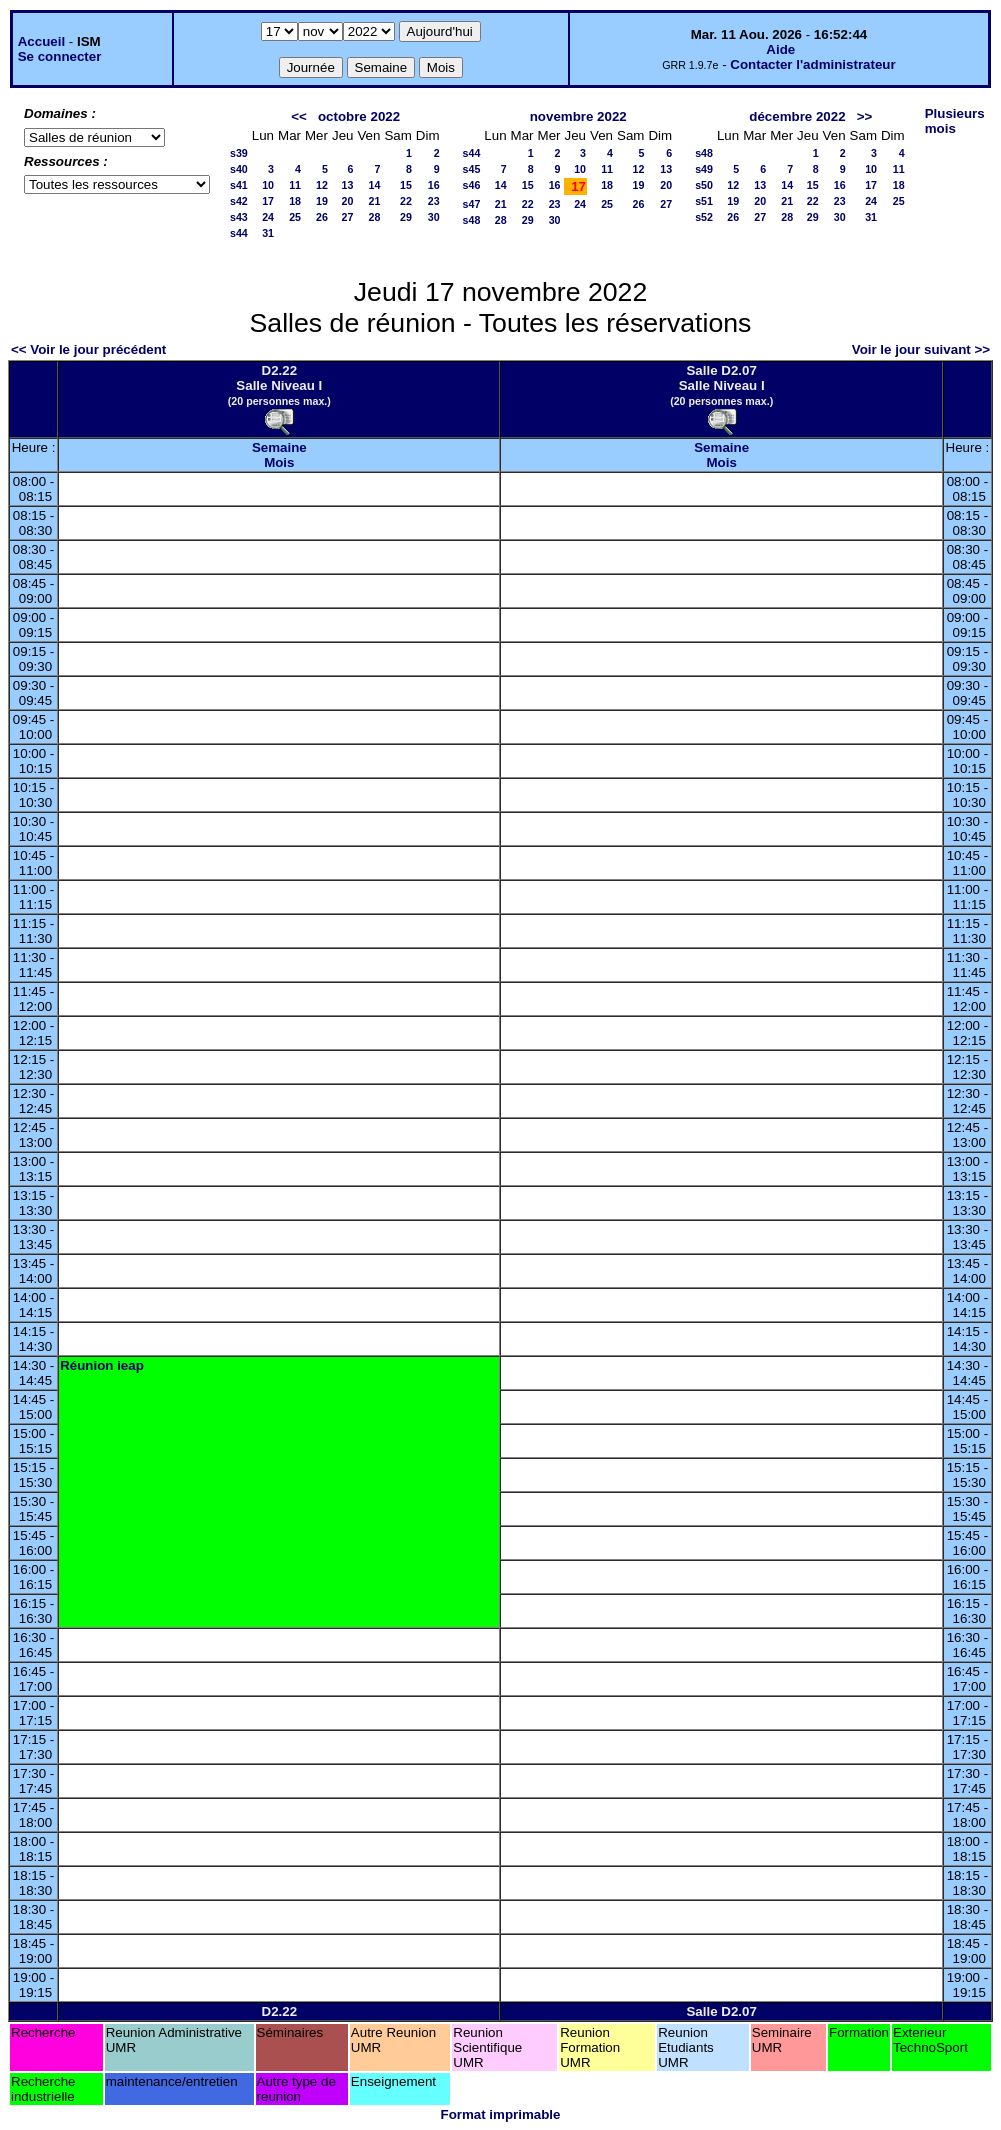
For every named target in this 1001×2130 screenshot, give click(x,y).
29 (406, 217)
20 (348, 201)
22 (406, 201)
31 (268, 233)
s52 (704, 217)
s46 (472, 185)
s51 (704, 201)
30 (434, 217)
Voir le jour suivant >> (921, 349)
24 (268, 217)
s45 (472, 169)
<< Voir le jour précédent (88, 349)
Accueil (41, 41)
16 (434, 185)
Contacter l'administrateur (812, 64)
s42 (239, 201)
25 (295, 217)
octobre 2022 (359, 116)
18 (295, 201)
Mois (279, 462)
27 (348, 217)
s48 (472, 220)
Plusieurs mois (955, 121)
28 (375, 217)
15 (406, 185)
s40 (239, 169)
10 (268, 185)
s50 (704, 185)
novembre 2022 (578, 116)
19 (322, 201)
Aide (780, 49)
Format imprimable (501, 2114)
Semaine (279, 447)
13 (348, 185)
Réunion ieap (102, 1365)
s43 (239, 217)
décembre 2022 (797, 116)
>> (865, 116)
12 (322, 185)
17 (268, 201)
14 (375, 185)
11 (295, 185)
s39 (239, 153)
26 (322, 217)
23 (434, 201)
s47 (472, 204)
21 (375, 201)
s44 (239, 233)
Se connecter (60, 56)
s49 (704, 169)
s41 (239, 185)
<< (299, 116)
